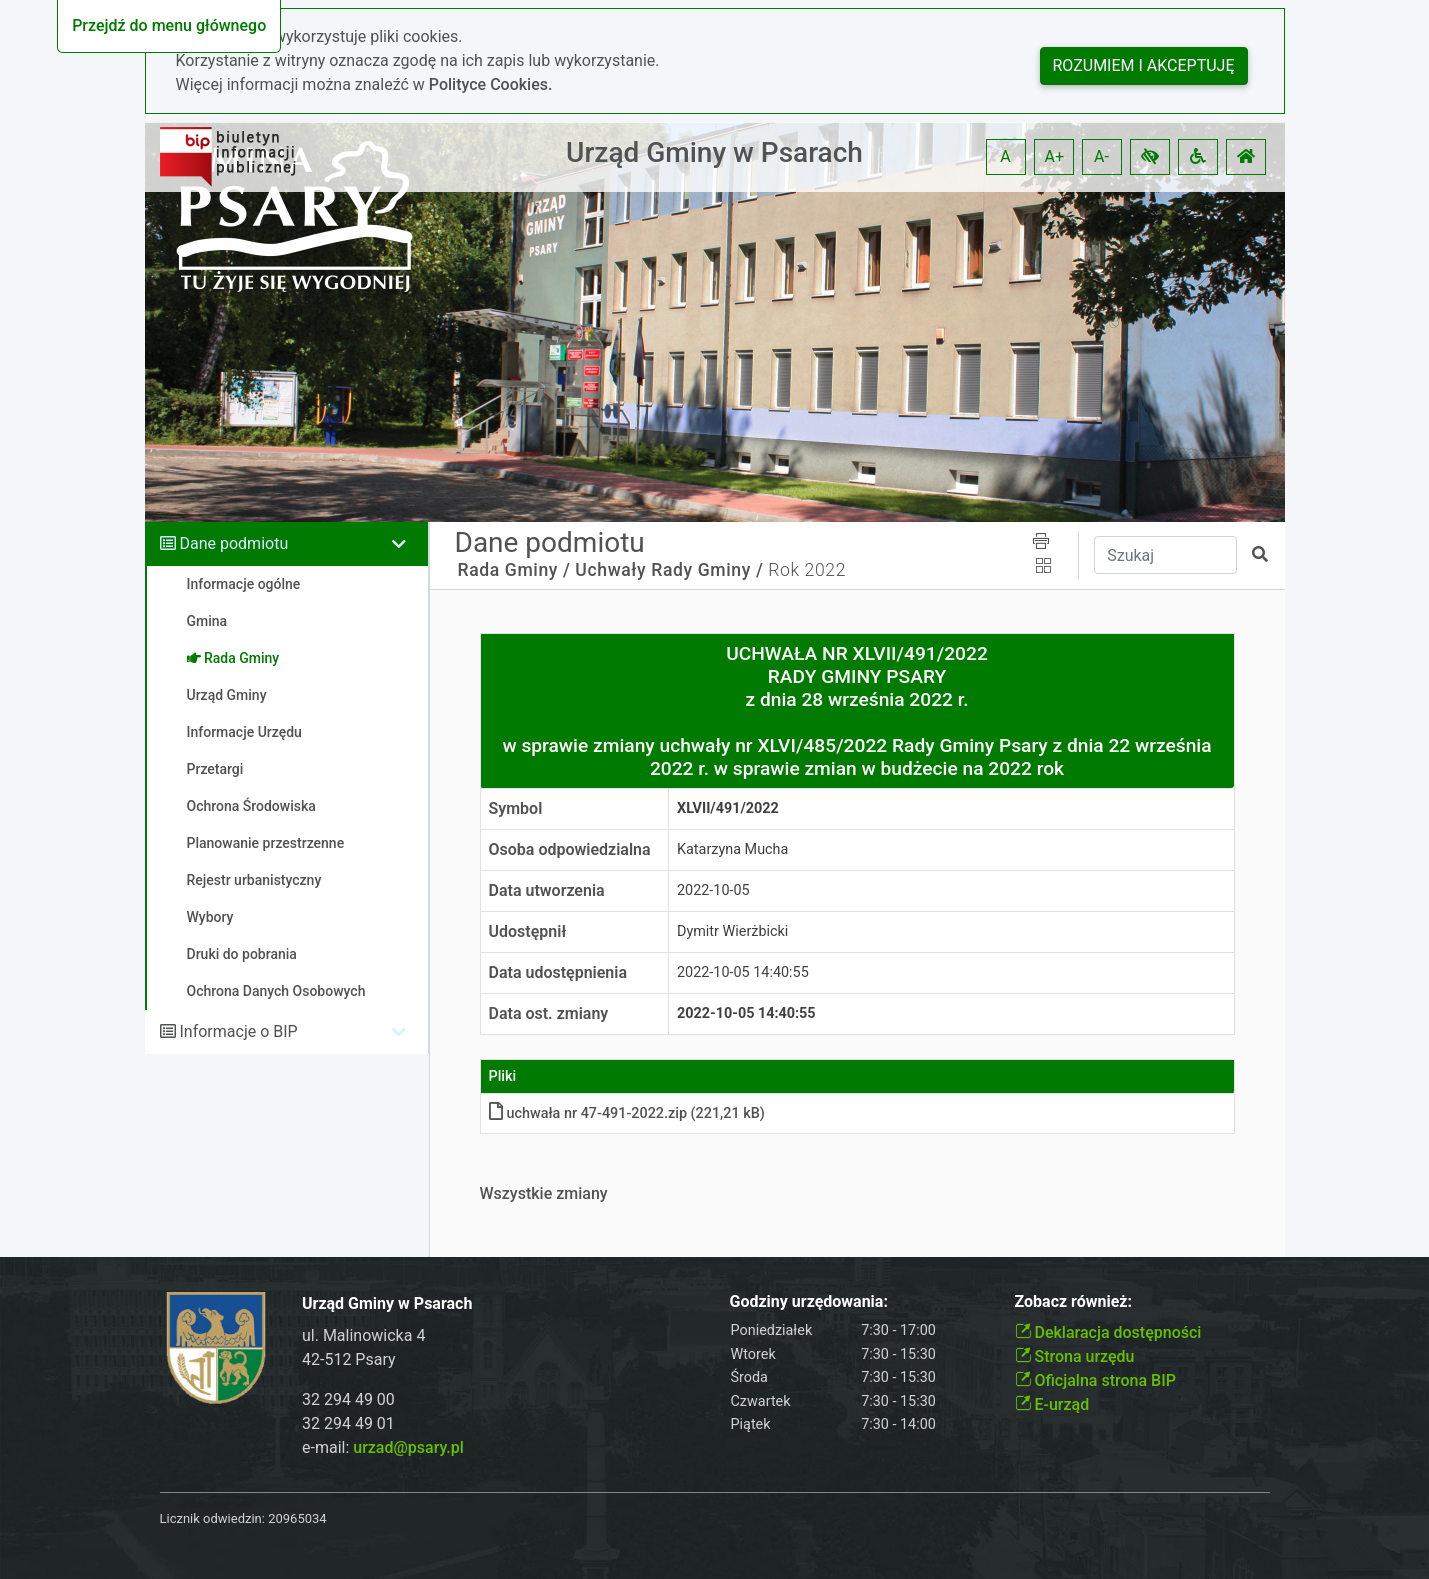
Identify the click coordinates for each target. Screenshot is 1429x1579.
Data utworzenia (547, 890)
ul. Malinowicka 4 (363, 1335)
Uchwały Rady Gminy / (669, 570)
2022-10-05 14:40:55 (743, 972)
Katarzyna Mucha (732, 849)
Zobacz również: (1074, 1301)
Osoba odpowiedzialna (570, 849)
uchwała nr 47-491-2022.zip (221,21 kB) (627, 1113)
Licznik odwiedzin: (212, 1518)
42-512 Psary (349, 1359)
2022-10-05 (713, 890)
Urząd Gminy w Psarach (714, 152)
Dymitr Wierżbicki (732, 931)
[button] (1150, 157)
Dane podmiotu (233, 543)
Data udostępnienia (558, 972)
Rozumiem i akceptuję (1144, 65)
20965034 (297, 1518)
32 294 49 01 (348, 1423)
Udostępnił (528, 931)
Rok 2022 (807, 570)
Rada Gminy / (514, 570)
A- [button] (1101, 156)
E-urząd (1052, 1404)
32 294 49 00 (348, 1399)
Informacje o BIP (238, 1031)
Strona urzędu (1075, 1356)
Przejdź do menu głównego (169, 25)
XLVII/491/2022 (728, 808)
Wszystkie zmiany (544, 1193)
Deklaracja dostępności (1108, 1332)
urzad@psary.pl (408, 1447)
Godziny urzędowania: (809, 1301)
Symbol (516, 808)
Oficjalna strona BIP (1095, 1380)
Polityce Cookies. (491, 84)
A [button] (1005, 156)
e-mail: (383, 1447)
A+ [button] (1055, 156)
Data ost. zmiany (549, 1013)
